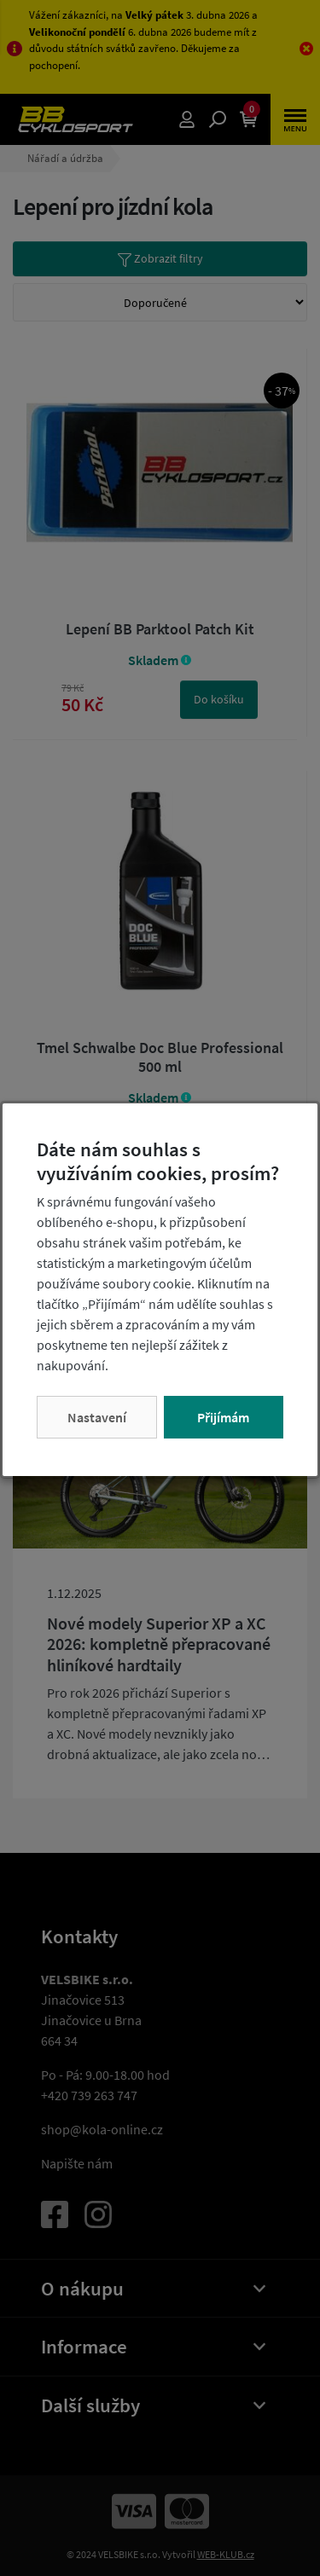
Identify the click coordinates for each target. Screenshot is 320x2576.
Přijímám (223, 1417)
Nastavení (96, 1417)
